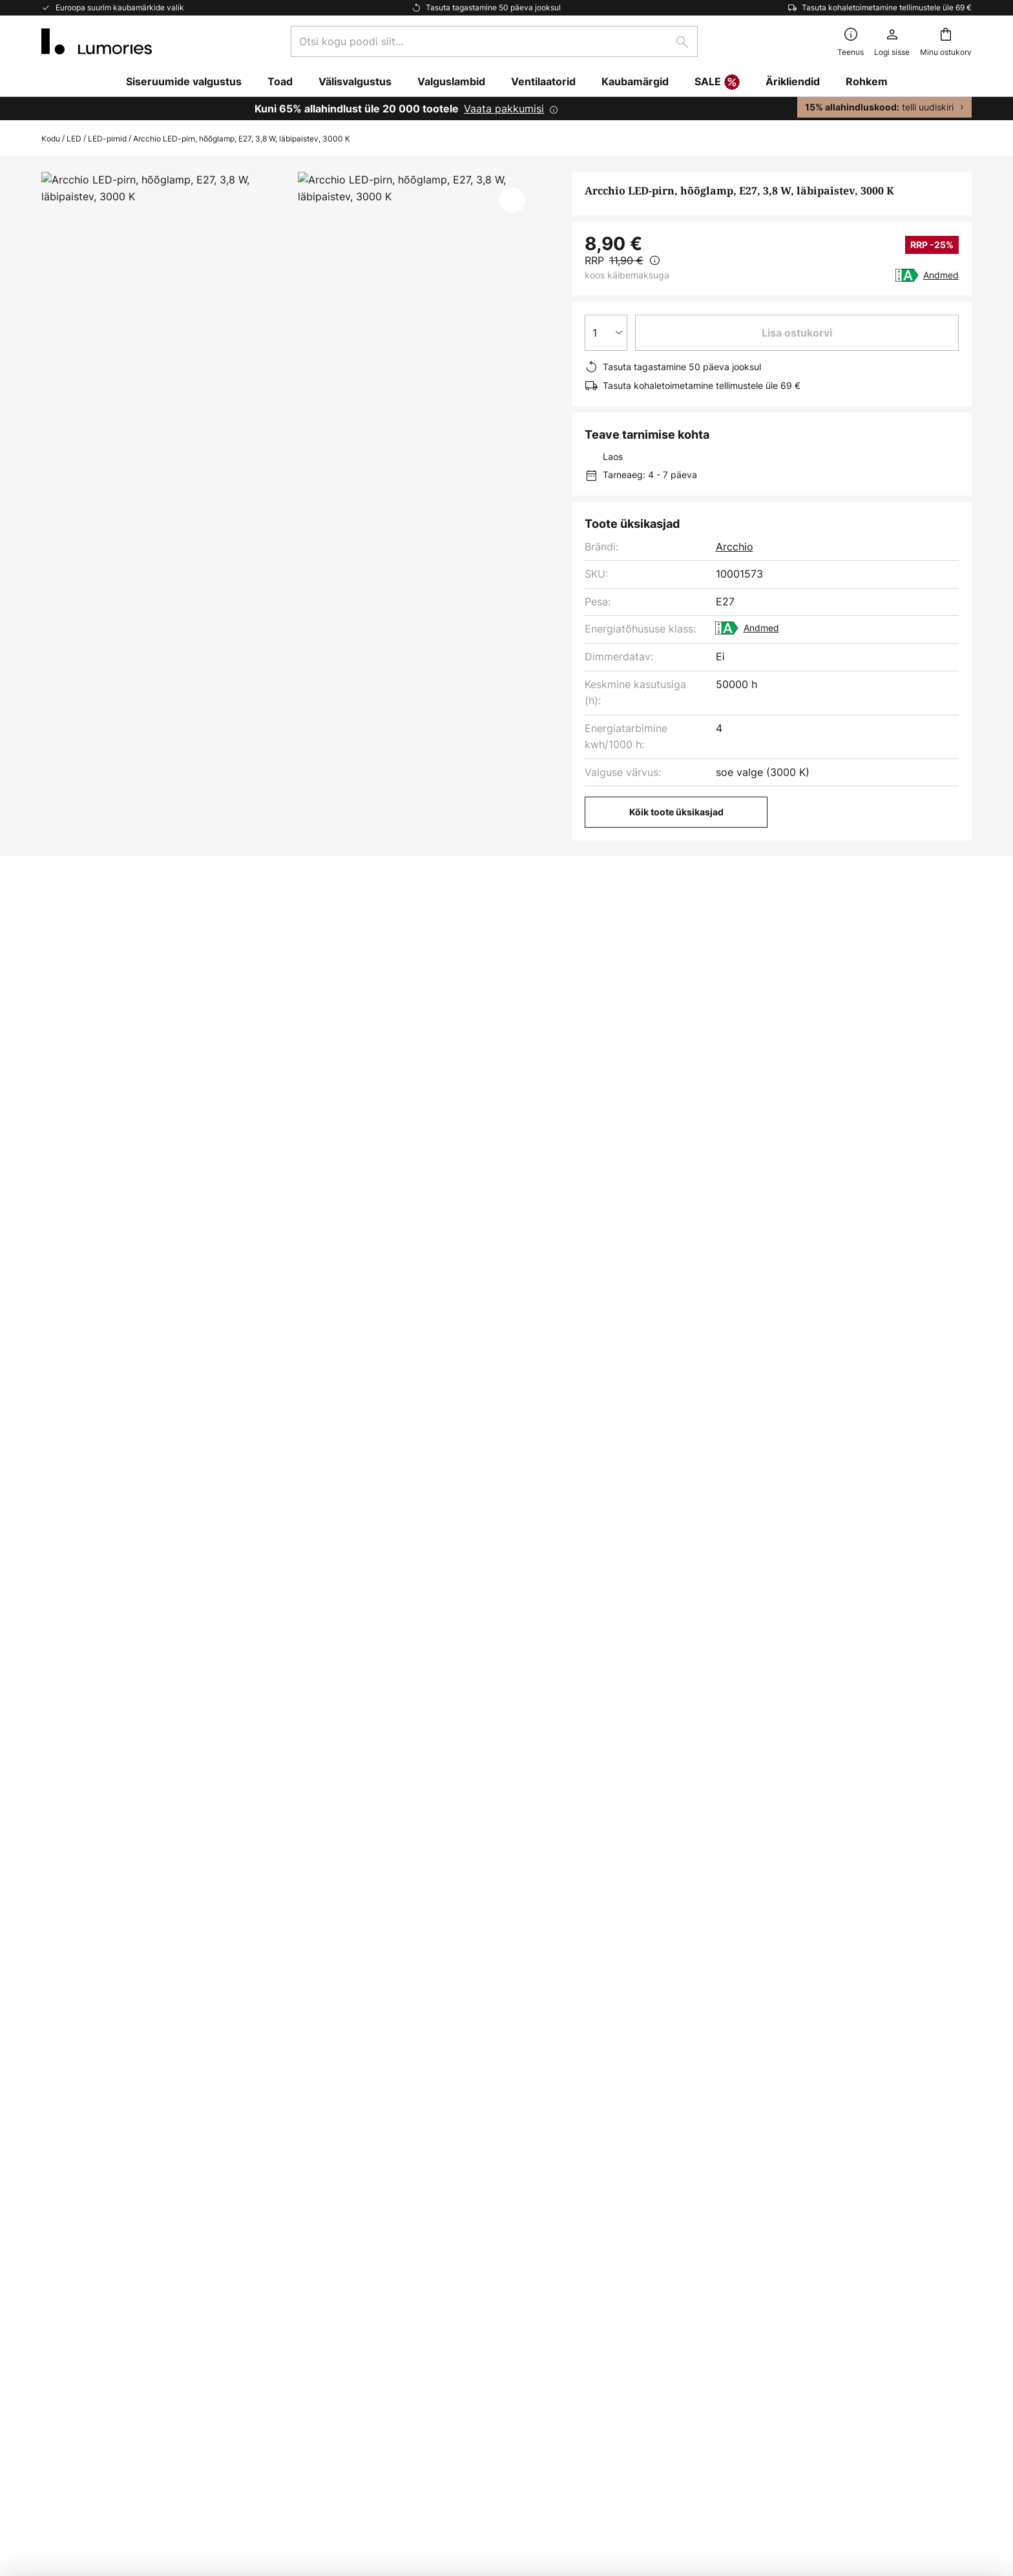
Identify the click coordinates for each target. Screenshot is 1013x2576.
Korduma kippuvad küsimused (114, 2142)
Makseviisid (69, 2187)
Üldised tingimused (717, 2164)
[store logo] (96, 41)
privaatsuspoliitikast (546, 2017)
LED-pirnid (107, 138)
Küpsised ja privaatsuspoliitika (743, 2142)
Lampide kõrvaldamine (726, 2484)
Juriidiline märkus (712, 2187)
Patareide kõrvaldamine (634, 2484)
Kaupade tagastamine (94, 2232)
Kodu (50, 138)
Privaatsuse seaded (281, 2484)
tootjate (582, 2031)
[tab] (99, 926)
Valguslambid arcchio (97, 1454)
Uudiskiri (377, 2142)
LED (74, 138)
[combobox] (494, 41)
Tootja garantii (76, 2276)
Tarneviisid (67, 2209)
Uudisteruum (387, 2209)
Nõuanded (453, 2187)
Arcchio (734, 546)
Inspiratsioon (387, 2187)
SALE (717, 82)
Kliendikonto (71, 2254)
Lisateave (214, 925)
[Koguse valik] (606, 333)
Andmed (941, 275)
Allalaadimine (324, 925)
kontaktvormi (680, 2003)
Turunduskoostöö (398, 2164)
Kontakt (60, 2164)
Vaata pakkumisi (504, 108)
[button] (512, 200)
